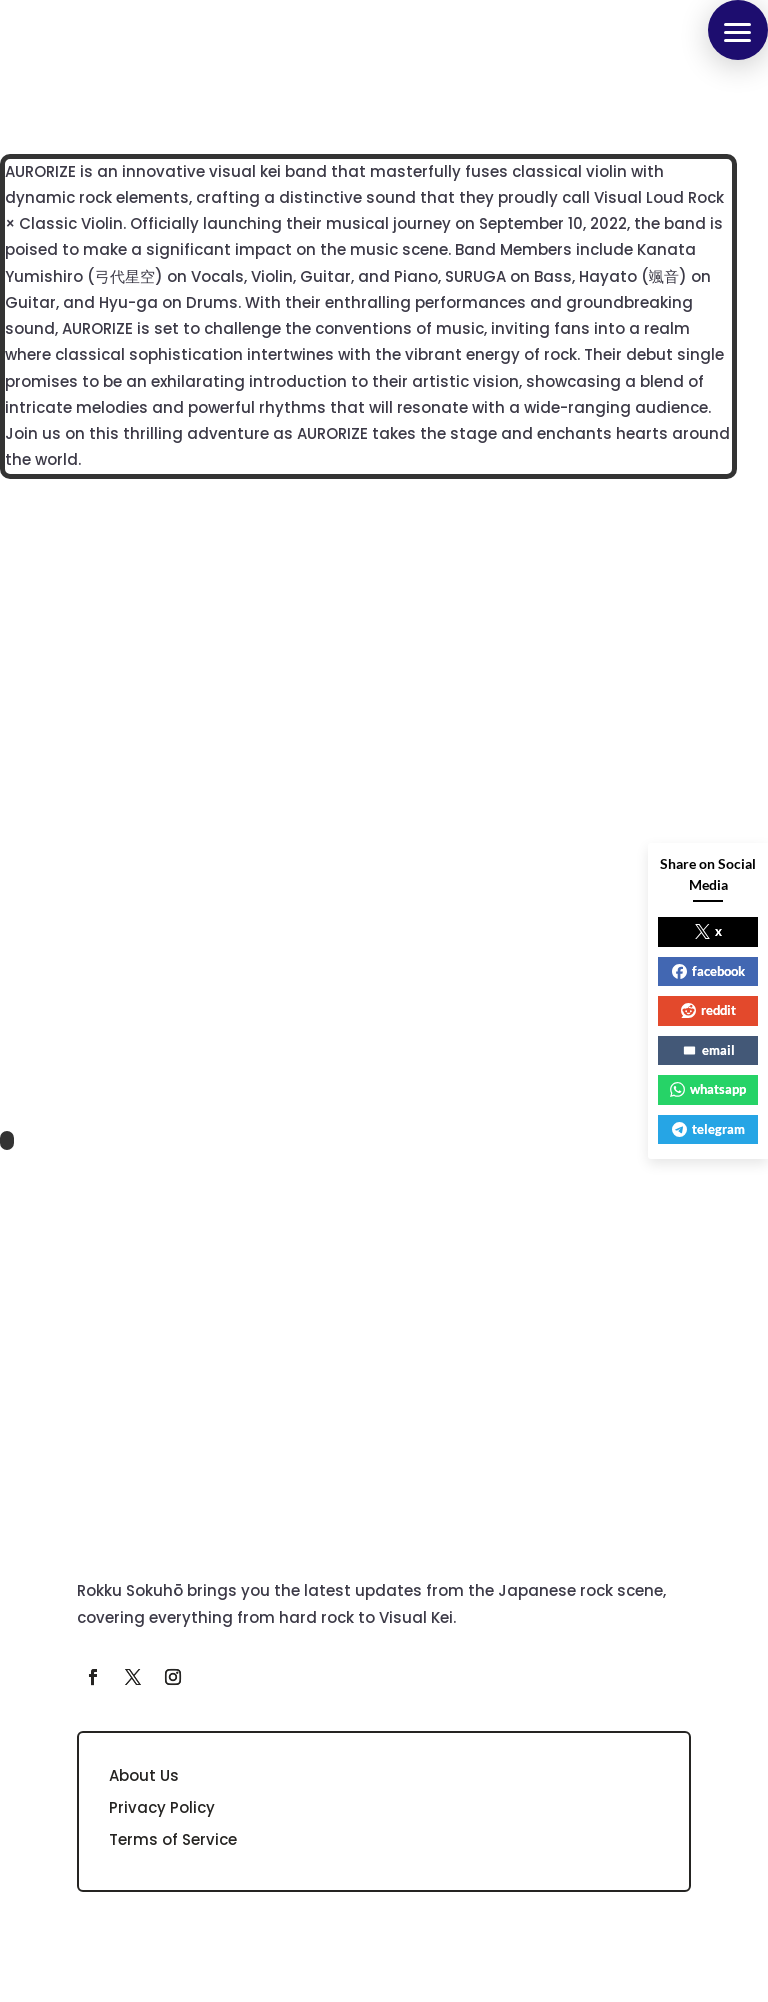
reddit (708, 1010)
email (708, 1050)
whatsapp (708, 1089)
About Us (144, 1775)
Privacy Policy (162, 1807)
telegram (708, 1129)
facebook (708, 971)
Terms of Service (173, 1839)
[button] (738, 30)
